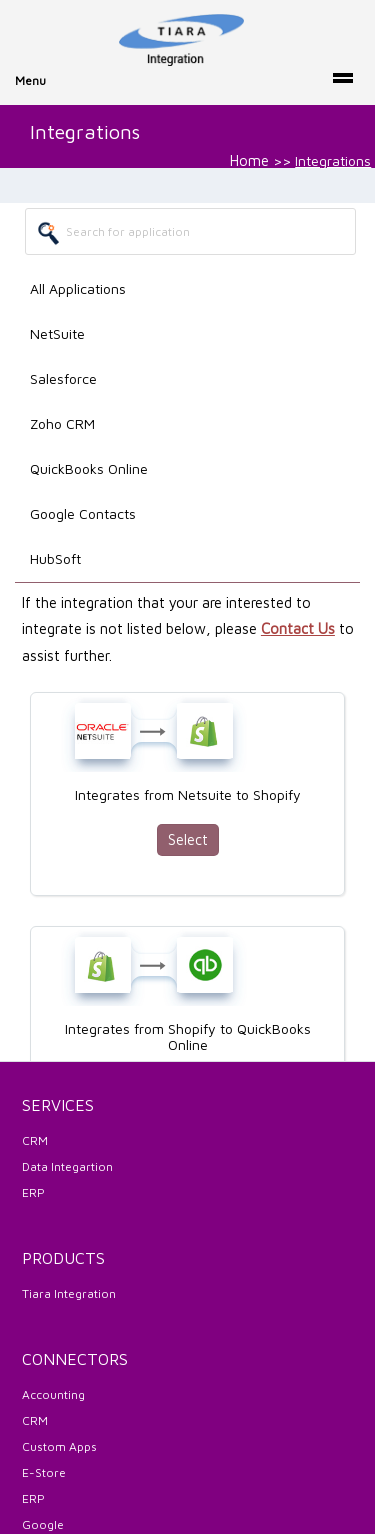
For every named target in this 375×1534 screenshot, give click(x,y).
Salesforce (63, 378)
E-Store (44, 1472)
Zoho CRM (62, 423)
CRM (35, 1140)
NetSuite (57, 333)
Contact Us (298, 628)
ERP (33, 1192)
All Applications (78, 288)
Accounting (53, 1394)
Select (188, 839)
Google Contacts (83, 513)
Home (249, 160)
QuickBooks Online (89, 468)
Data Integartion (67, 1166)
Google (43, 1524)
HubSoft (55, 558)
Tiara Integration (69, 1293)
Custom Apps (59, 1446)
